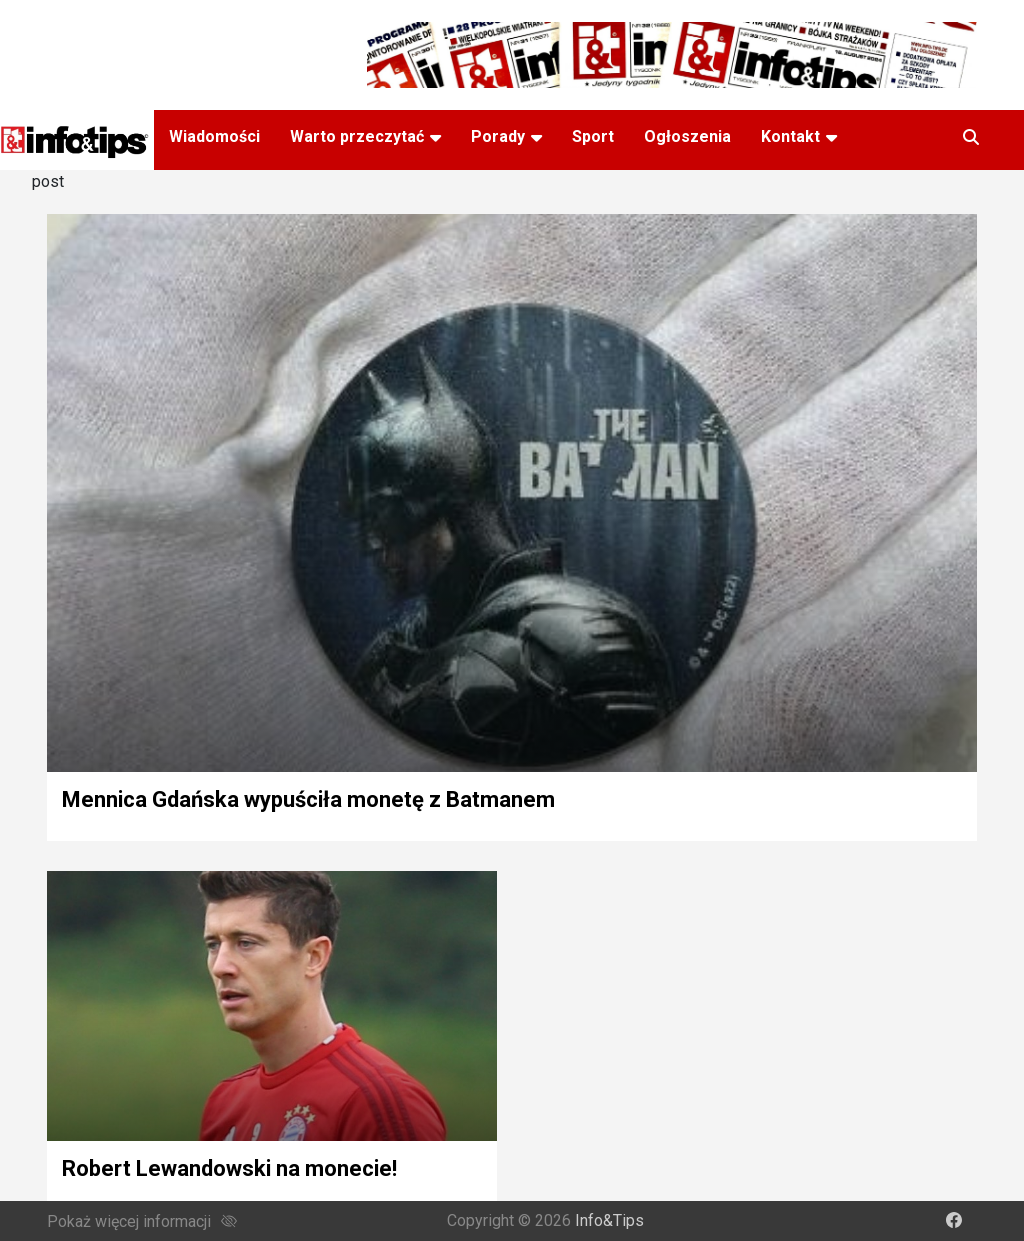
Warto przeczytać (357, 136)
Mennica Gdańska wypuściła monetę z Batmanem (308, 799)
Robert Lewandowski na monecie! (229, 1168)
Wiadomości (214, 136)
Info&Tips (609, 1220)
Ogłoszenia (687, 136)
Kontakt (790, 136)
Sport (593, 136)
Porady (498, 136)
